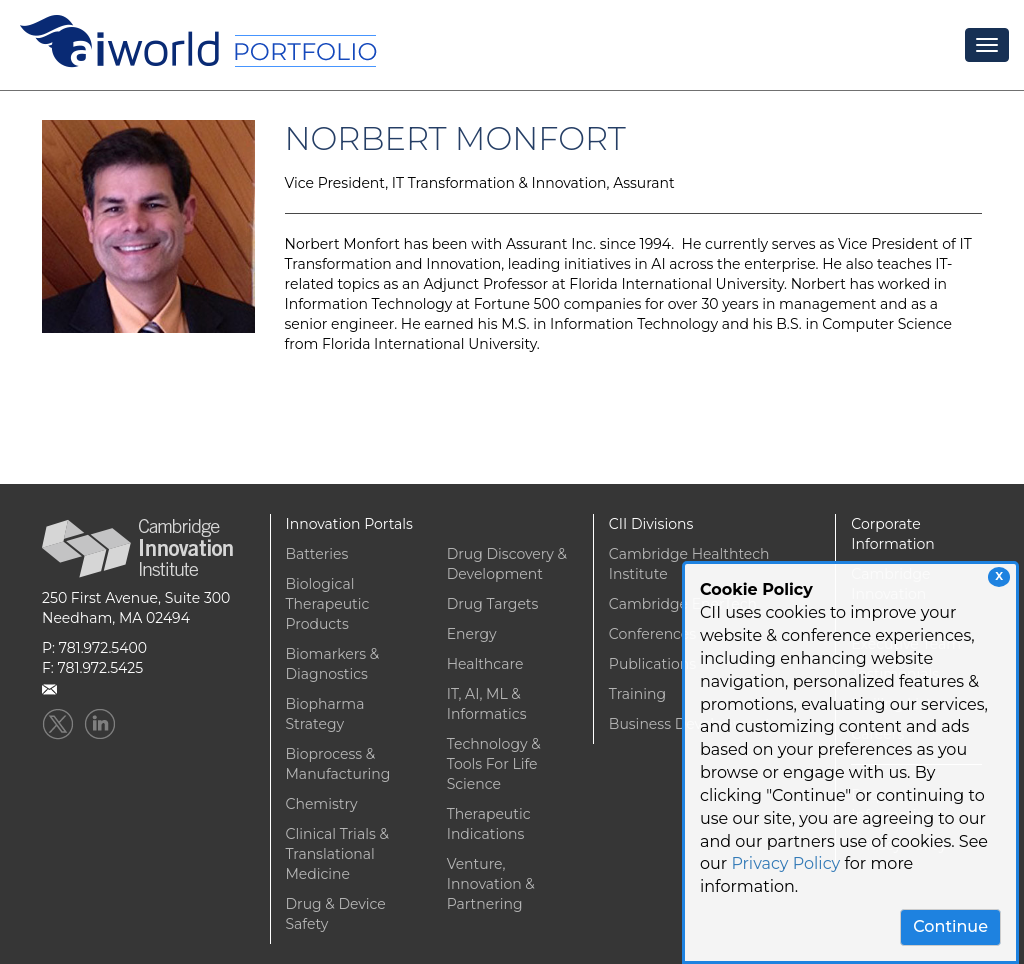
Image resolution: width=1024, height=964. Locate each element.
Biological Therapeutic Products (328, 604)
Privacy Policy (785, 863)
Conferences (652, 634)
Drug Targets (493, 604)
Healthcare (485, 664)
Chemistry (322, 804)
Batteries (317, 554)
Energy (472, 634)
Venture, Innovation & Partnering (491, 884)
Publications (652, 664)
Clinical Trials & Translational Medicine (337, 854)
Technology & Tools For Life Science (494, 764)
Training (637, 694)
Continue (950, 926)
